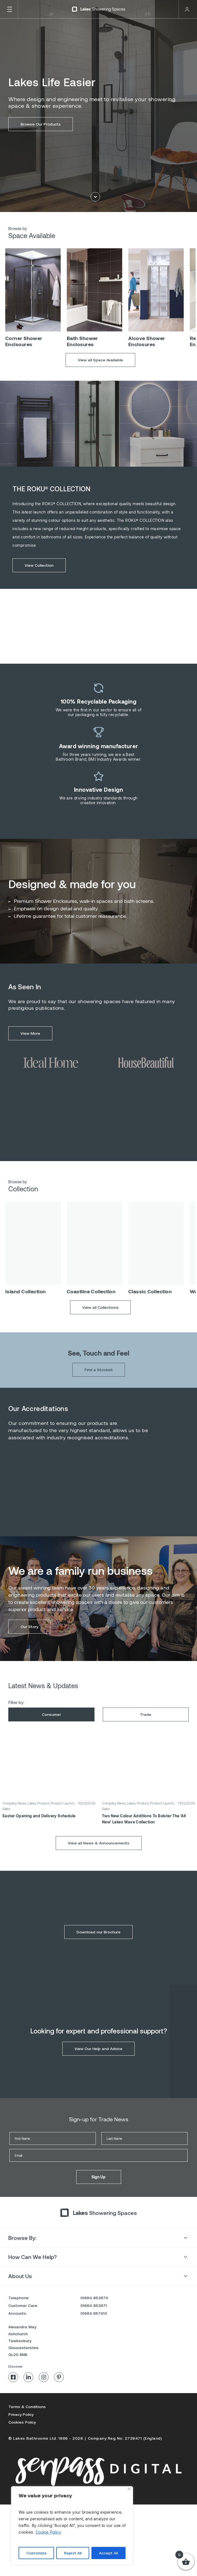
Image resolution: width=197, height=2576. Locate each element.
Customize (36, 2553)
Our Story (29, 1641)
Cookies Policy (22, 2422)
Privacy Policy (21, 2414)
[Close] (129, 2489)
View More (30, 1048)
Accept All (108, 2553)
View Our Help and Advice (98, 2063)
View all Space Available (100, 375)
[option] (33, 315)
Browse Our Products (41, 125)
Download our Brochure (98, 1947)
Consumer (51, 1729)
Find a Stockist (99, 1384)
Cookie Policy (48, 2532)
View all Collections (100, 1322)
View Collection (39, 580)
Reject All (72, 2553)
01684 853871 (93, 2305)
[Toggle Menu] (9, 9)
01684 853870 (94, 2297)
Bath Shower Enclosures (82, 357)
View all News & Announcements (98, 1858)
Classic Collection (150, 1307)
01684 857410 (93, 2313)
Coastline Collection (91, 1307)
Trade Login (187, 9)
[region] (72, 2525)
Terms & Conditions (27, 2406)
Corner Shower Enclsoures (23, 357)
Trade (145, 1729)
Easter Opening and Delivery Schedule (38, 1831)
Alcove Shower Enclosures (146, 357)
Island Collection (25, 1307)
